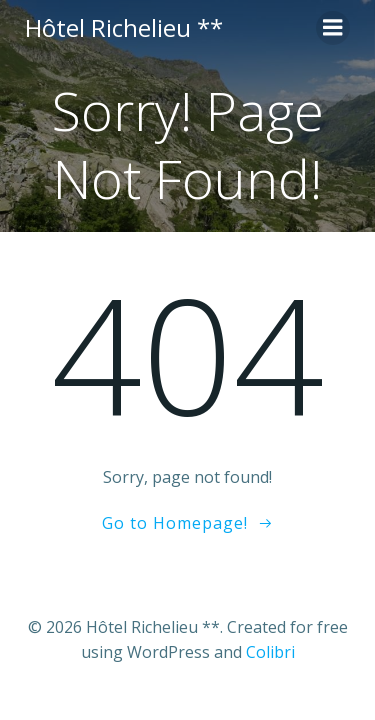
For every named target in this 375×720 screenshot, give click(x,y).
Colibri (270, 652)
